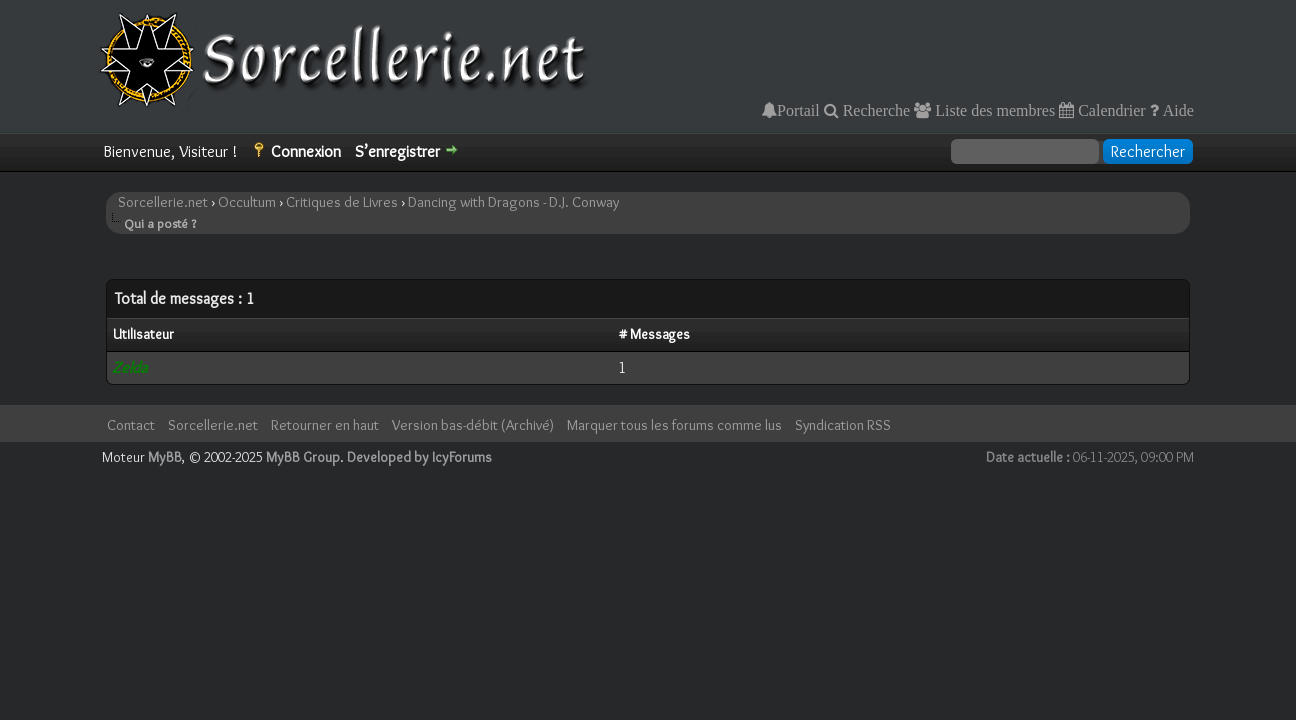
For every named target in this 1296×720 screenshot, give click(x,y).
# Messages (654, 334)
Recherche (875, 110)
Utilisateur (143, 334)
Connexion (306, 151)
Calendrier (1110, 110)
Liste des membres (993, 110)
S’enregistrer (397, 151)
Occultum (247, 202)
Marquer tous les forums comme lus (674, 425)
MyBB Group (303, 457)
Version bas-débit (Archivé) (473, 425)
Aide (1176, 110)
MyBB (165, 457)
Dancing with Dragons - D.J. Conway (513, 202)
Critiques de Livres (342, 202)
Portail (798, 110)
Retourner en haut (325, 425)
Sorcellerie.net (163, 202)
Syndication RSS (843, 425)
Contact (131, 425)
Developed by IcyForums (419, 457)
